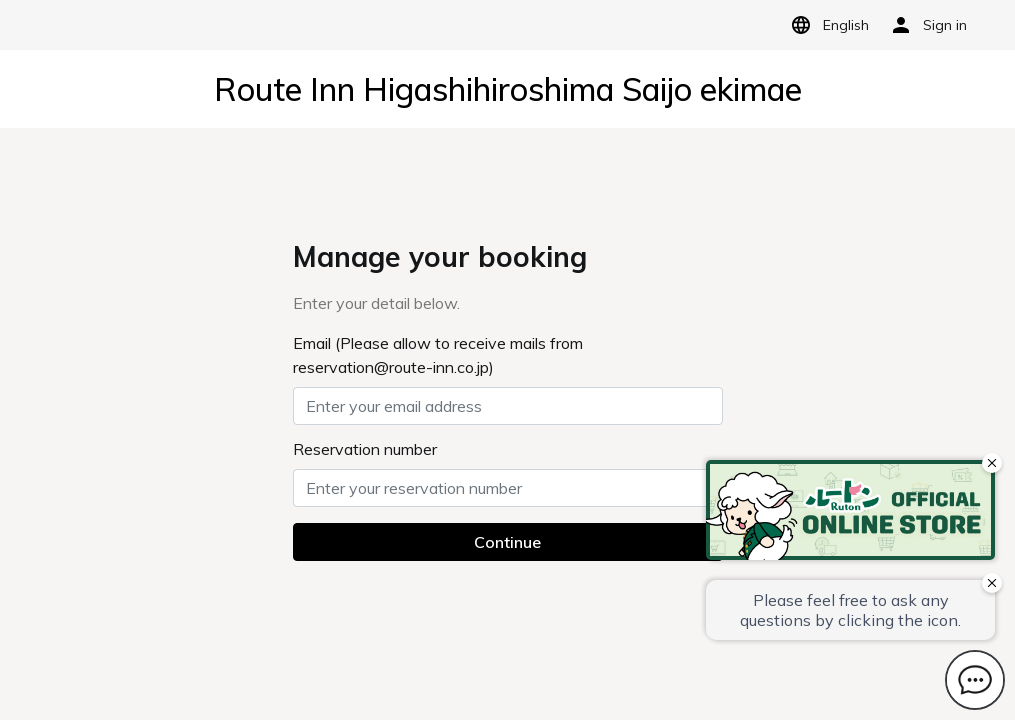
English (826, 25)
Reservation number (365, 449)
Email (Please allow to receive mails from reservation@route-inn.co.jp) (438, 355)
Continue (507, 542)
